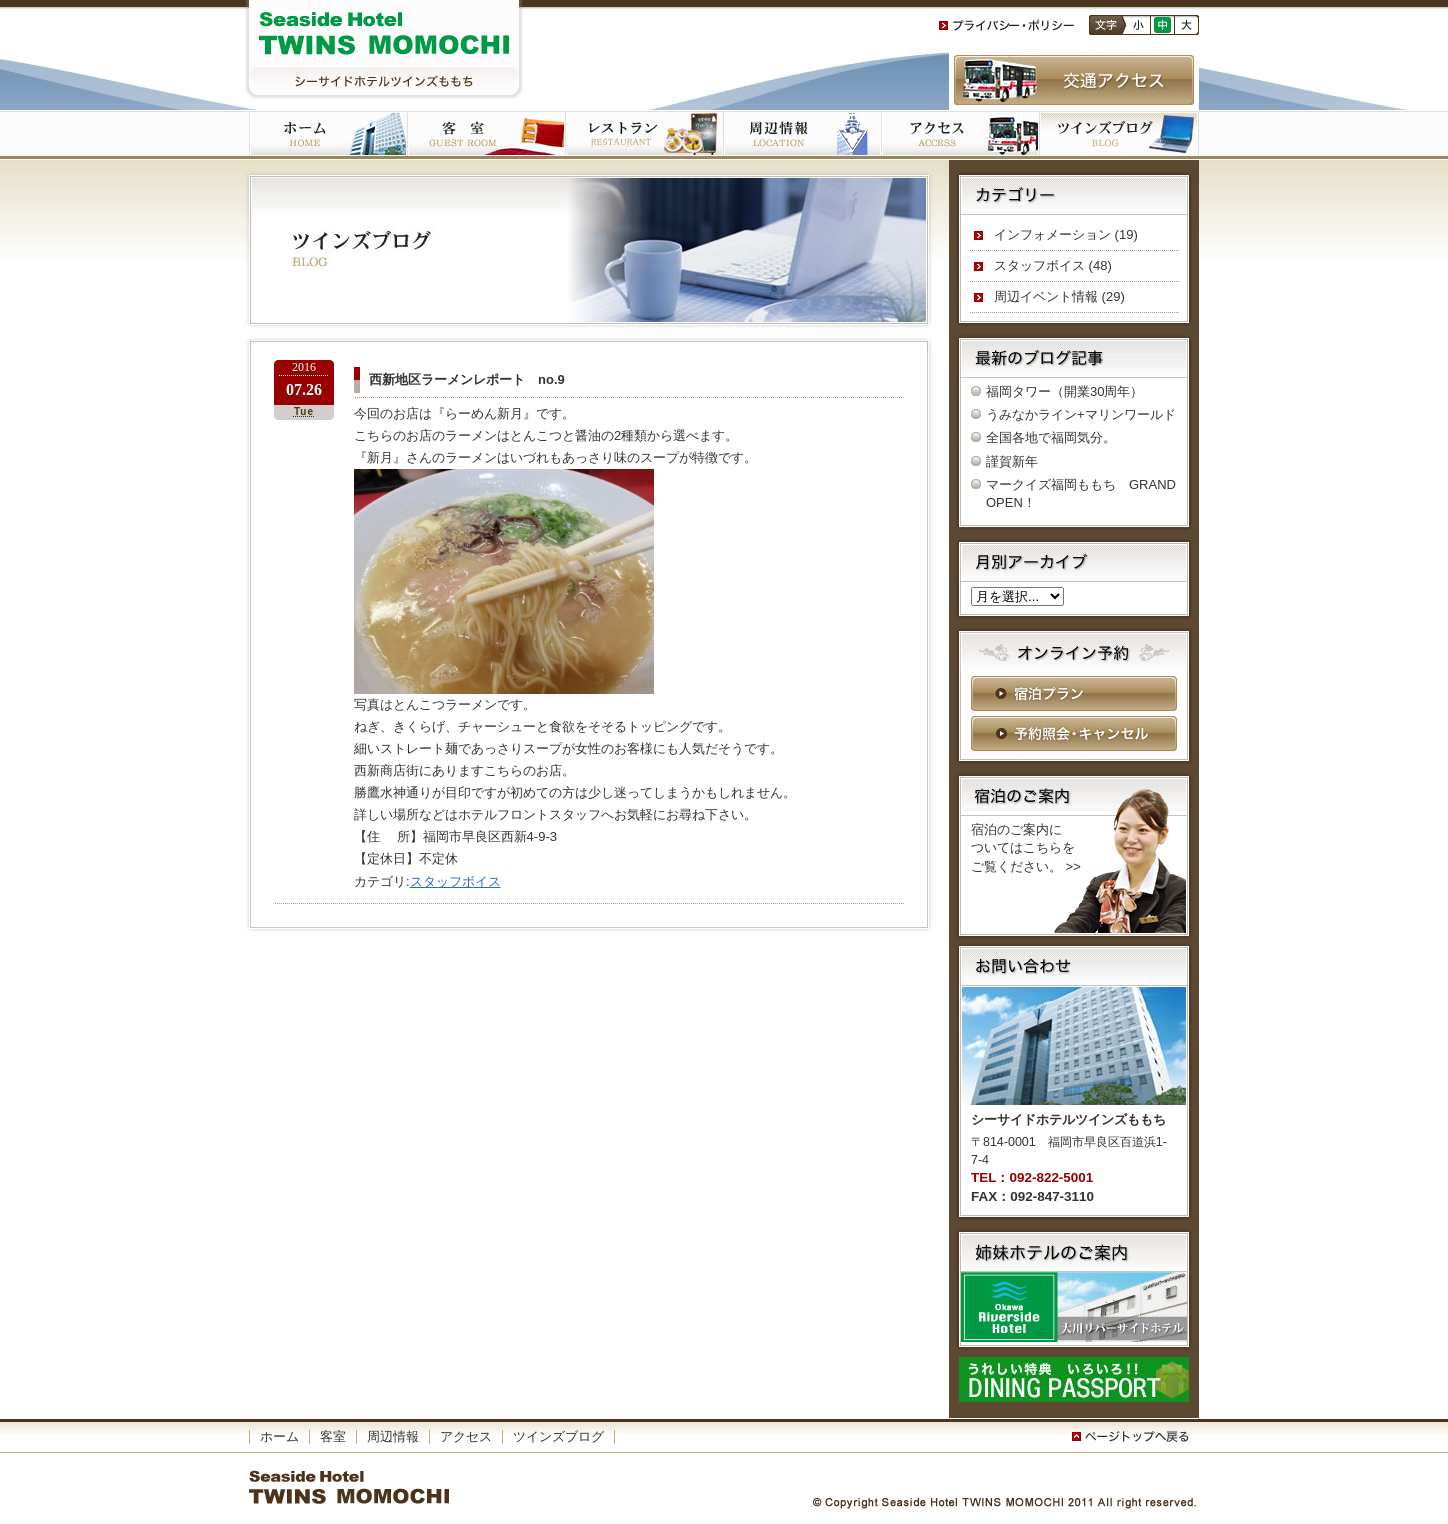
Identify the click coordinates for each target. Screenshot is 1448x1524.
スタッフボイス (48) (1053, 265)
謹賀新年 (1012, 461)
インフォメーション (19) (1066, 234)
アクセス (960, 135)
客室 (486, 135)
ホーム (328, 135)
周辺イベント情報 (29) (1059, 296)
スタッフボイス (455, 881)
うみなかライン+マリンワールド (1081, 414)
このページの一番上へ (1134, 1437)
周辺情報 (393, 1436)
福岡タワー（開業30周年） (1064, 391)
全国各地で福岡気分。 (1051, 437)
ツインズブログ (1119, 135)
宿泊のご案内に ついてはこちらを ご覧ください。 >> (1026, 847)
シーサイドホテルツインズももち (384, 50)
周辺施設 (802, 135)
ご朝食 (644, 135)
